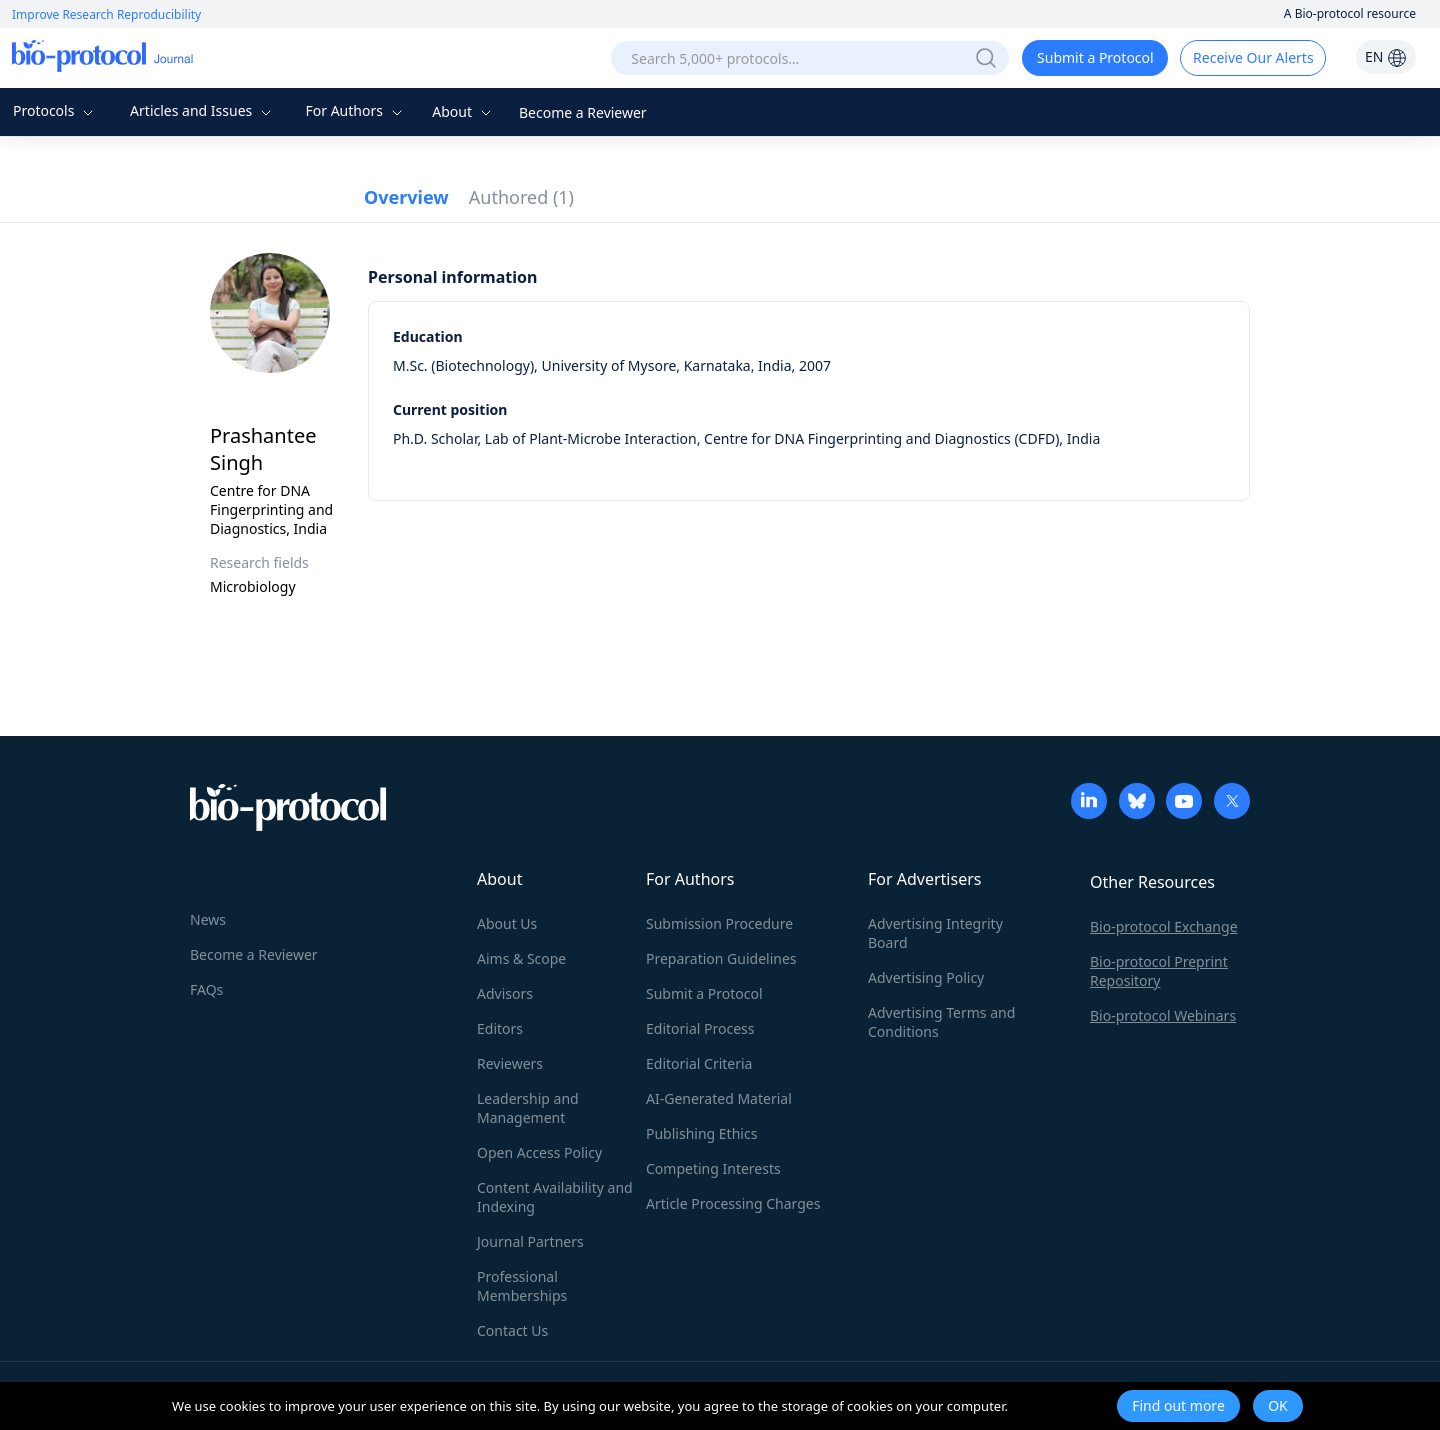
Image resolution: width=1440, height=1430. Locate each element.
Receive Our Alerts (1253, 57)
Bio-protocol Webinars (1163, 1015)
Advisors (505, 993)
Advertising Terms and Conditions (941, 1022)
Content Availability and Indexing (555, 1197)
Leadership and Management (528, 1108)
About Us (507, 923)
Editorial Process (700, 1028)
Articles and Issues (203, 110)
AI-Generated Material (719, 1098)
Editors (500, 1028)
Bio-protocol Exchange (1164, 926)
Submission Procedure (719, 923)
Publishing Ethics (701, 1133)
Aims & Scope (521, 958)
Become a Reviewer (583, 112)
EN (1386, 56)
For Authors (355, 110)
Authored (521, 197)
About (463, 111)
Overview (406, 197)
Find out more (1178, 1405)
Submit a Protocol (1095, 57)
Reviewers (510, 1063)
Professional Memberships (522, 1286)
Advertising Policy (926, 977)
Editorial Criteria (699, 1063)
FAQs (206, 989)
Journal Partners (530, 1241)
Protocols (55, 110)
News (208, 919)
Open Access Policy (539, 1152)
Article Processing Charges (733, 1203)
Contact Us (512, 1330)
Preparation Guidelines (721, 958)
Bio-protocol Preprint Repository (1159, 971)
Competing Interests (713, 1168)
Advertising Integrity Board (935, 933)
